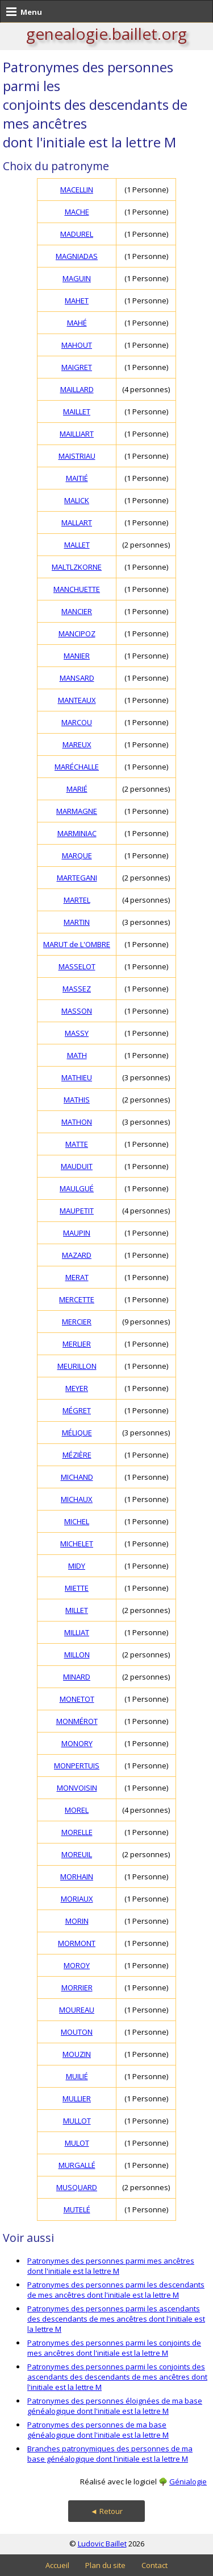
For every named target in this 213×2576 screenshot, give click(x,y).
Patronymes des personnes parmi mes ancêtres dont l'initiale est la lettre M (110, 2266)
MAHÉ (77, 323)
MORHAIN (76, 1876)
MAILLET (76, 411)
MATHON (76, 1122)
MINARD (76, 1677)
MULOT (77, 2143)
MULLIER (76, 2098)
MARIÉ (76, 789)
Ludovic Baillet (102, 2543)
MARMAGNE (76, 811)
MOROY (77, 1965)
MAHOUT (76, 345)
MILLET (76, 1610)
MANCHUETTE (76, 589)
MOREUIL (76, 1854)
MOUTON (77, 2032)
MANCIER (76, 611)
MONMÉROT (77, 1721)
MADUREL (76, 234)
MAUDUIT (77, 1166)
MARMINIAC (77, 833)
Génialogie (188, 2481)
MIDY (76, 1566)
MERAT (77, 1277)
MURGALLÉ (77, 2165)
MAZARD (76, 1255)
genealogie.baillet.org (106, 33)
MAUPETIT (77, 1210)
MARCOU (76, 722)
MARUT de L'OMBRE (76, 944)
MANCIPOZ (77, 633)
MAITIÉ (77, 478)
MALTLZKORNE (77, 567)
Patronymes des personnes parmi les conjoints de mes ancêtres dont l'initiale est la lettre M (114, 2348)
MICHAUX (77, 1499)
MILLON (77, 1654)
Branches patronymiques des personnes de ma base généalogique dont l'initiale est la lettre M (110, 2453)
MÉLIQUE (77, 1432)
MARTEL (77, 900)
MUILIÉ (77, 2076)
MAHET (77, 300)
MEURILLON (77, 1366)
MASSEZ (76, 989)
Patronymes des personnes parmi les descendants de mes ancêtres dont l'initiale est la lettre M (115, 2289)
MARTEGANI (77, 878)
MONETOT (77, 1699)
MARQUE (77, 855)
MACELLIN (76, 189)
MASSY (77, 1033)
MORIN (77, 1921)
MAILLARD (77, 389)
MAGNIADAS (77, 256)
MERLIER (76, 1344)
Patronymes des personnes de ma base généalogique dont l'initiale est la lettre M (98, 2429)
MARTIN (77, 922)
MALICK (76, 500)
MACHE (77, 212)
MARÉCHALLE (77, 767)
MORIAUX (77, 1899)
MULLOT (77, 2121)
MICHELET (76, 1543)
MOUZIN (76, 2054)
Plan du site (105, 2565)
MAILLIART (77, 434)
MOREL (77, 1810)
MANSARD (77, 678)
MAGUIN (76, 278)
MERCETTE (76, 1299)
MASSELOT (77, 966)
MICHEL (76, 1521)
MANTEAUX (77, 700)
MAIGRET (76, 367)
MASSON (76, 1011)
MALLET (77, 545)
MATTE (76, 1144)
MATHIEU (76, 1077)
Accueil (57, 2565)
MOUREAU (76, 2010)
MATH (77, 1055)
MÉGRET (76, 1410)
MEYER (76, 1388)
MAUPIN (76, 1233)
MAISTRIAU (77, 456)
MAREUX (76, 744)
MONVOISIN (77, 1788)
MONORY (77, 1743)
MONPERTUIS (76, 1765)
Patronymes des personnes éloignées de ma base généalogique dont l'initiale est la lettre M (114, 2406)
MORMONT (76, 1943)
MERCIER (76, 1321)
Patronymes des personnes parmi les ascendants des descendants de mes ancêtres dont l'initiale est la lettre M (116, 2318)
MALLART (76, 522)
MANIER (77, 656)
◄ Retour (106, 2511)
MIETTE (77, 1588)
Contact (154, 2565)
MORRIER (77, 1987)
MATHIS (77, 1099)
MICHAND (77, 1477)
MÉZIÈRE (76, 1455)
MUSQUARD (76, 2187)
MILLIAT (76, 1632)
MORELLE (77, 1832)
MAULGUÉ (77, 1188)
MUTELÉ (77, 2209)
